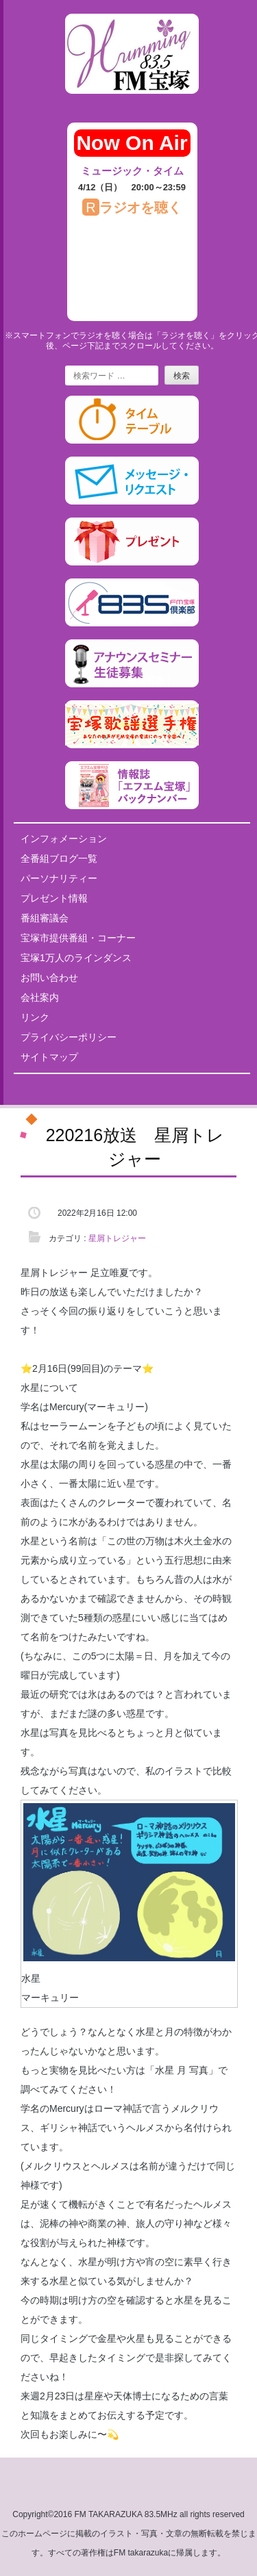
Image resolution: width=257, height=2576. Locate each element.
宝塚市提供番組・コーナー (78, 937)
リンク (35, 1017)
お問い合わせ (49, 977)
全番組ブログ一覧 (59, 858)
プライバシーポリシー (69, 1037)
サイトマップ (49, 1056)
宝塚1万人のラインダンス (76, 957)
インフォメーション (64, 838)
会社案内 (40, 997)
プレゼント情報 (54, 898)
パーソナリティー (59, 878)
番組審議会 (45, 918)
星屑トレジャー (117, 1238)
